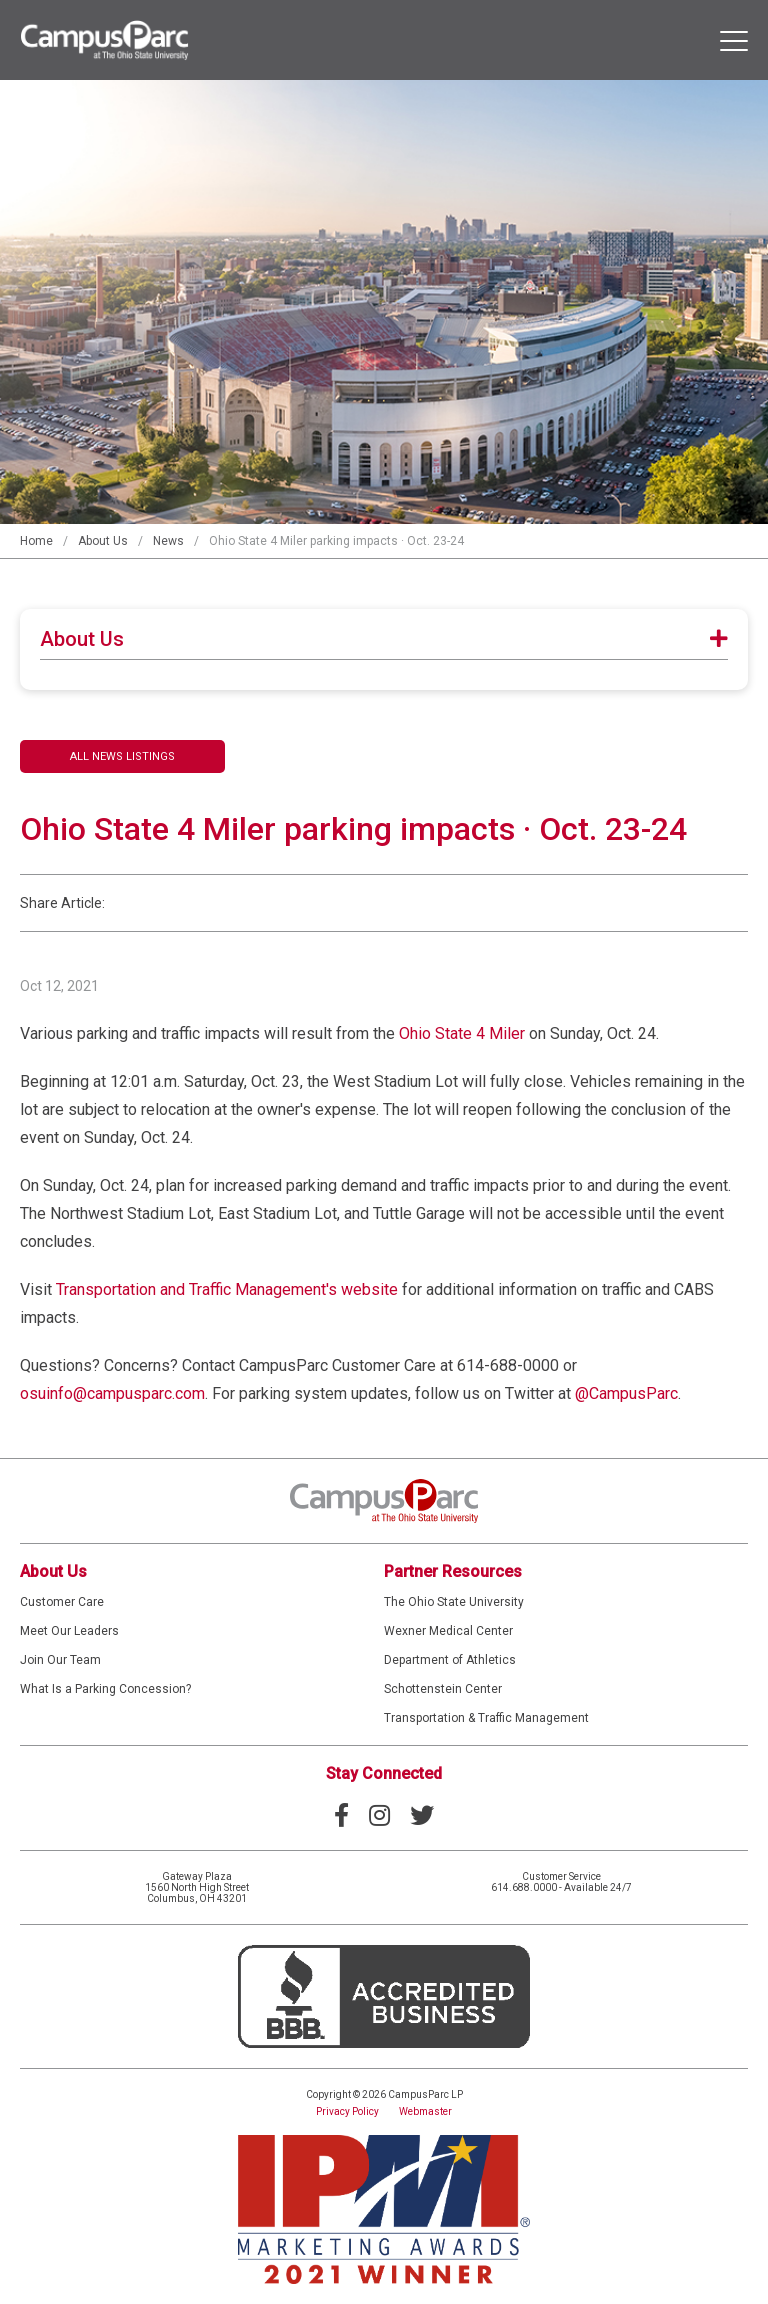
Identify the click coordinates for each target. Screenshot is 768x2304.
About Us (103, 541)
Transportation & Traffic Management (486, 1718)
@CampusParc (626, 1393)
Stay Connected (384, 1773)
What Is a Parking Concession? (105, 1689)
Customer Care (62, 1602)
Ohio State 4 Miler (462, 1033)
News (168, 541)
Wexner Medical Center (448, 1631)
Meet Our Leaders (69, 1631)
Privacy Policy (347, 2111)
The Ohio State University (454, 1602)
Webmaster (425, 2111)
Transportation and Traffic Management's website (227, 1289)
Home (36, 541)
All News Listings (122, 756)
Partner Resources (453, 1571)
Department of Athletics (450, 1660)
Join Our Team (60, 1660)
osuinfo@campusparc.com (112, 1393)
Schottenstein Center (443, 1689)
